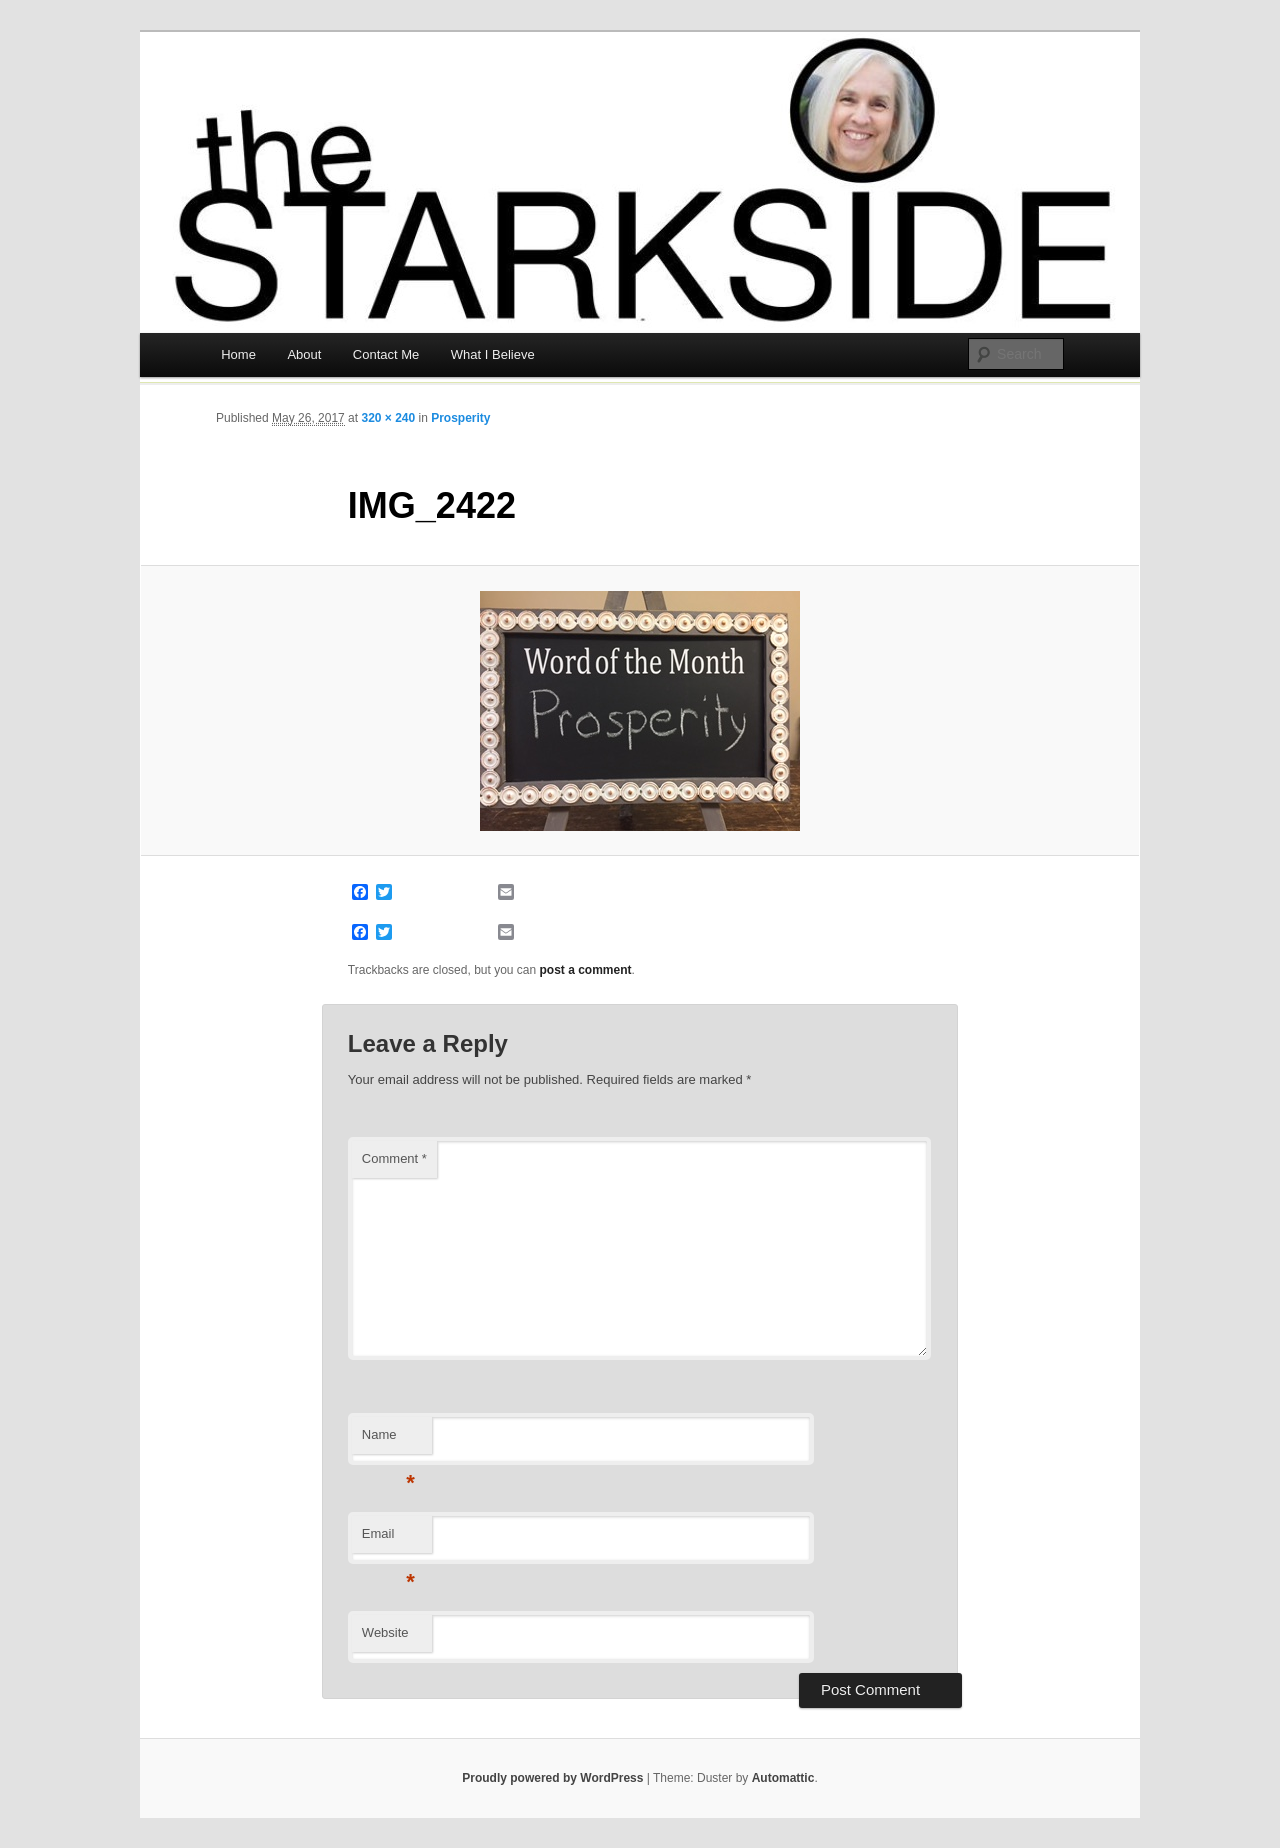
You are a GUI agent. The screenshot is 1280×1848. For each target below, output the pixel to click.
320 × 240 (388, 418)
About (304, 354)
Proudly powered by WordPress (552, 1778)
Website (385, 1632)
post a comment (586, 970)
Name (388, 1440)
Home (238, 354)
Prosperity (460, 418)
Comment (394, 1158)
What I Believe (493, 354)
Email (388, 1539)
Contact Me (386, 354)
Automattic (783, 1778)
